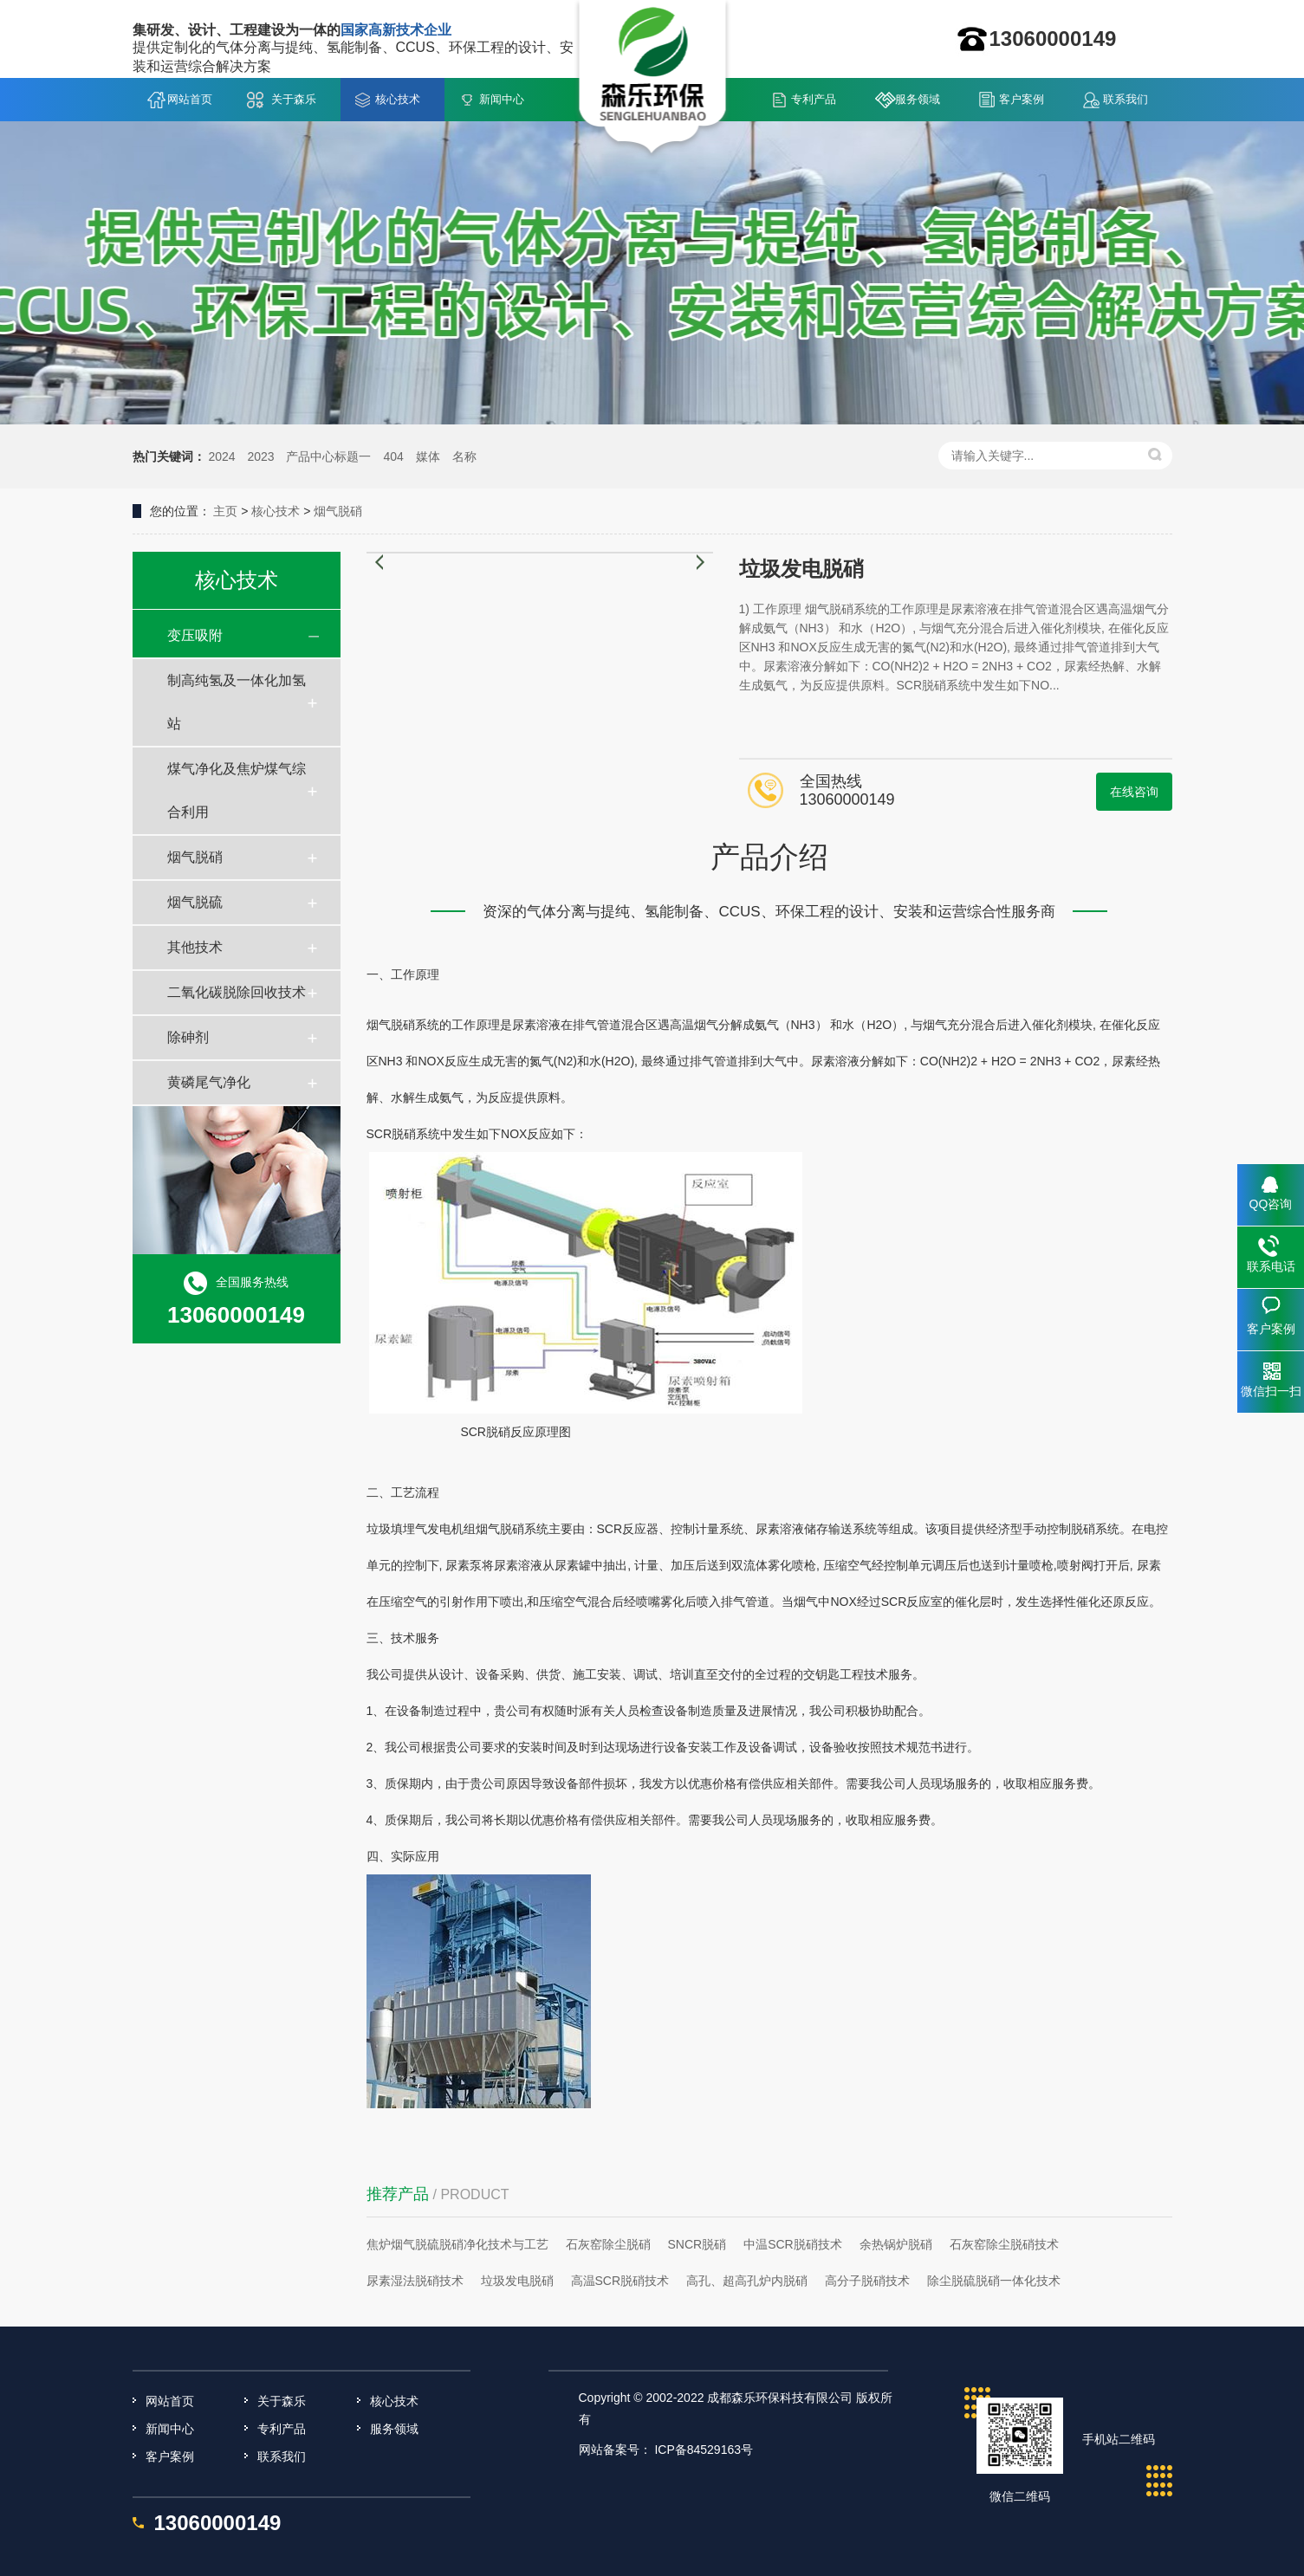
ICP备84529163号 (703, 2449)
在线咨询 (1134, 792)
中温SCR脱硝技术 (792, 2244)
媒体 (428, 456)
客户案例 (1021, 99)
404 (393, 456)
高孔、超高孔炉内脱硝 (747, 2281)
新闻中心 (501, 99)
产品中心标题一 (328, 456)
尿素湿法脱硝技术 (415, 2281)
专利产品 (813, 99)
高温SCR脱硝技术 (620, 2281)
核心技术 (397, 99)
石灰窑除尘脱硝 (608, 2244)
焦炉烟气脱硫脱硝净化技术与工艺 (457, 2244)
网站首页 (189, 99)
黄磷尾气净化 (208, 1082)
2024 (221, 456)
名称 (464, 456)
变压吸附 (195, 635)
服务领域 (917, 99)
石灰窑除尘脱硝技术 (1004, 2244)
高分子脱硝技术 (867, 2281)
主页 (225, 511)
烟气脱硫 (195, 902)
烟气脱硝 (338, 511)
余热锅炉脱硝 (896, 2244)
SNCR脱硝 (697, 2244)
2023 (260, 456)
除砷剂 (188, 1037)
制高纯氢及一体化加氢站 (236, 702)
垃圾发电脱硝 (517, 2281)
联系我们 (1125, 99)
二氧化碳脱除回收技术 (236, 992)
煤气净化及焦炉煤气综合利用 (236, 790)
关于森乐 (293, 99)
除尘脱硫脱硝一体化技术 (994, 2281)
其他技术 (195, 947)
